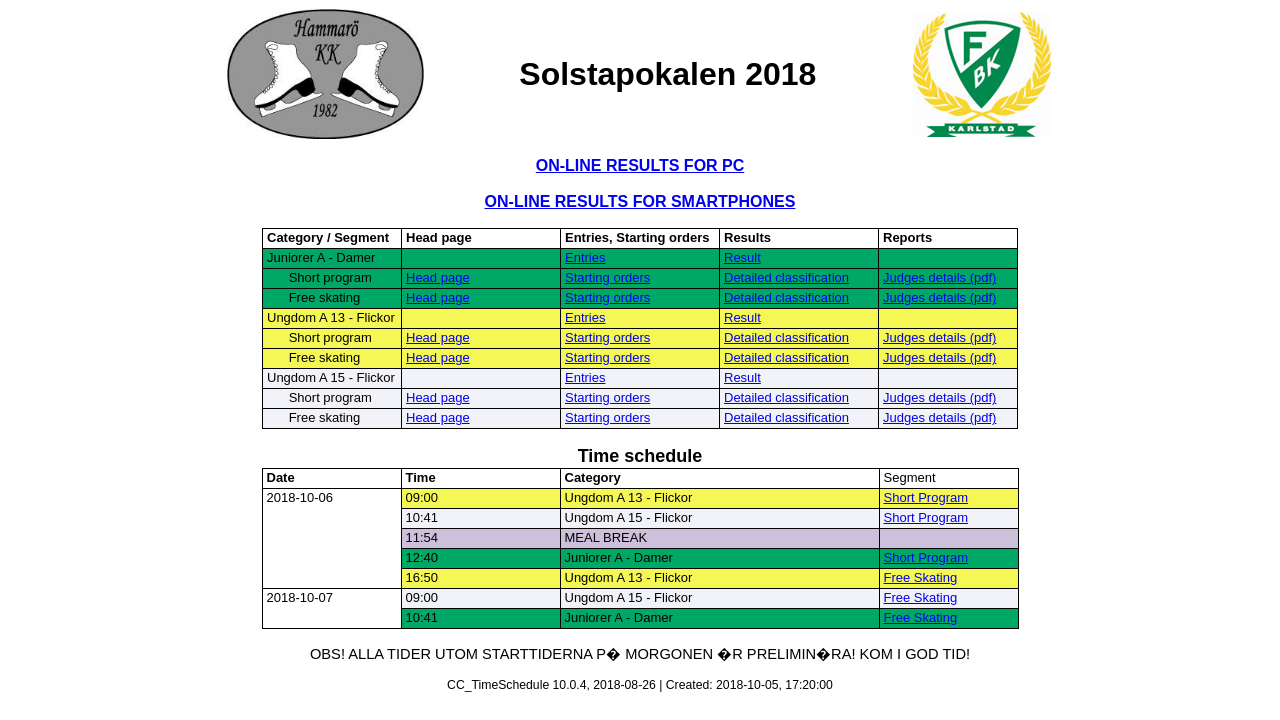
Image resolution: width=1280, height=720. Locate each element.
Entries (585, 257)
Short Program (926, 497)
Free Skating (921, 577)
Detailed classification (786, 277)
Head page (438, 277)
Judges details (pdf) (939, 277)
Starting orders (607, 277)
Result (742, 257)
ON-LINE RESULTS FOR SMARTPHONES (640, 201)
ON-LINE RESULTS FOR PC (640, 165)
